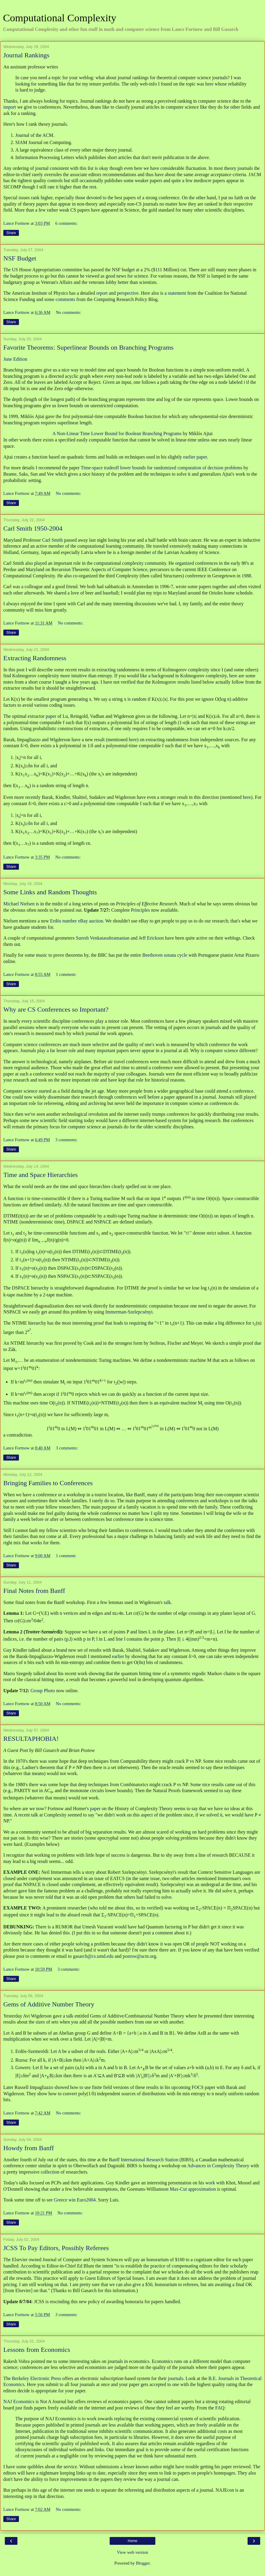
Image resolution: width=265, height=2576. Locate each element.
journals (175, 2378)
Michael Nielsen (19, 903)
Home (132, 2541)
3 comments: (66, 1139)
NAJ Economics (18, 2401)
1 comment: (66, 974)
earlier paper (195, 456)
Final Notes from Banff (34, 1590)
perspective (128, 293)
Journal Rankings (26, 55)
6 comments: (66, 223)
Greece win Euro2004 (75, 2199)
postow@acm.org (139, 1956)
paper (51, 716)
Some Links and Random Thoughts (50, 892)
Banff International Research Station (143, 2159)
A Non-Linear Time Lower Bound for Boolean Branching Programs (116, 433)
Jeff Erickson (151, 937)
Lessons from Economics (36, 2349)
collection (50, 2171)
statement (177, 293)
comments (65, 299)
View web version (132, 2552)
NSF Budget (19, 258)
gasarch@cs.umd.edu (93, 1956)
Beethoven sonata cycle (164, 955)
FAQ (219, 2407)
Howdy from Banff (28, 2148)
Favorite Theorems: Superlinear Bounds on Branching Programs (88, 347)
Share (11, 233)
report (102, 293)
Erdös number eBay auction (76, 920)
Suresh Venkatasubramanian (102, 937)
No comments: (68, 312)
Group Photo (43, 1690)
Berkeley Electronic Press (36, 2378)
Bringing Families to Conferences (48, 1483)
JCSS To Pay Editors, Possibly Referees (56, 2248)
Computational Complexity (59, 17)
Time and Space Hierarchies (40, 1174)
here (209, 83)
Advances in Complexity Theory (218, 2165)
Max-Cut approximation (193, 2189)
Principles (140, 910)
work (210, 2182)
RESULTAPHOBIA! (31, 1738)
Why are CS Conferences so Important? (55, 1009)
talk (167, 1602)
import (9, 107)
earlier (118, 1656)
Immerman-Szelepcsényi (128, 1311)
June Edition (15, 359)
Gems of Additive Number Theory (48, 2004)
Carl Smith (52, 540)
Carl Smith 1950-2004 (32, 528)
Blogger (143, 2563)
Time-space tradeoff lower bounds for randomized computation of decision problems (161, 467)
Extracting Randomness (34, 658)
